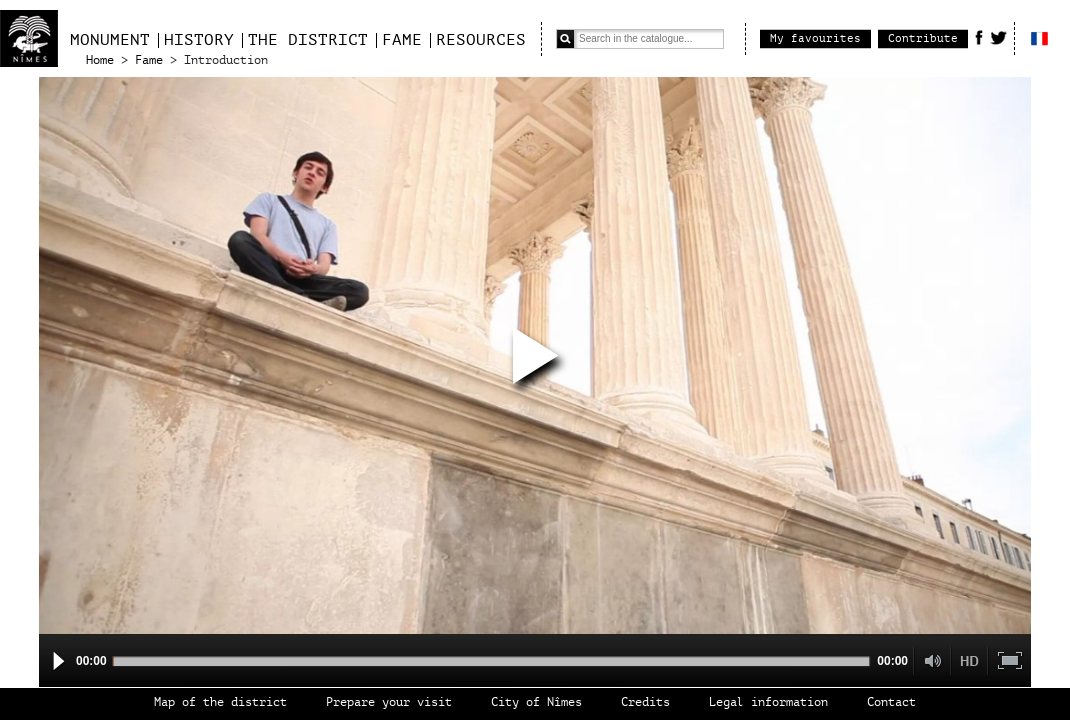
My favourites (815, 38)
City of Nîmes (536, 702)
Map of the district (220, 702)
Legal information (768, 702)
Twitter (998, 37)
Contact (891, 702)
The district (308, 40)
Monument (110, 40)
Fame (402, 40)
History (199, 40)
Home (100, 60)
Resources (481, 40)
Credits (645, 702)
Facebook (979, 37)
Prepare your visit (389, 702)
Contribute (923, 38)
